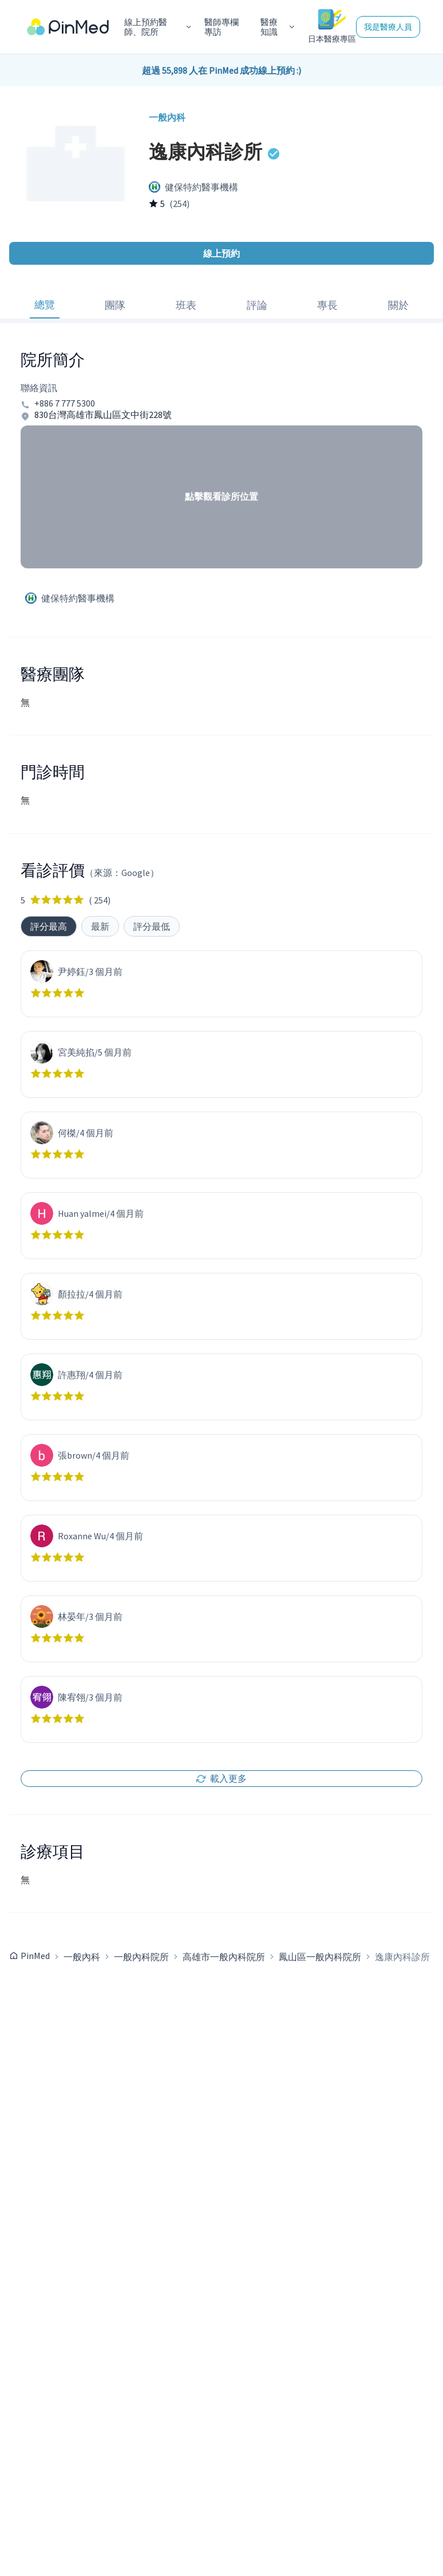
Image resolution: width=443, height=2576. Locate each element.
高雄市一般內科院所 (224, 1957)
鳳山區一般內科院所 (320, 1957)
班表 (186, 305)
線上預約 (221, 253)
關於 (398, 305)
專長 (327, 305)
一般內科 (82, 1957)
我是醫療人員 (388, 27)
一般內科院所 (141, 1957)
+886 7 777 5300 (64, 403)
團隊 (115, 305)
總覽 (44, 304)
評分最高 (48, 926)
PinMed (35, 1955)
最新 (100, 926)
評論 (257, 305)
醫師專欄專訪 (221, 27)
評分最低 (151, 926)
